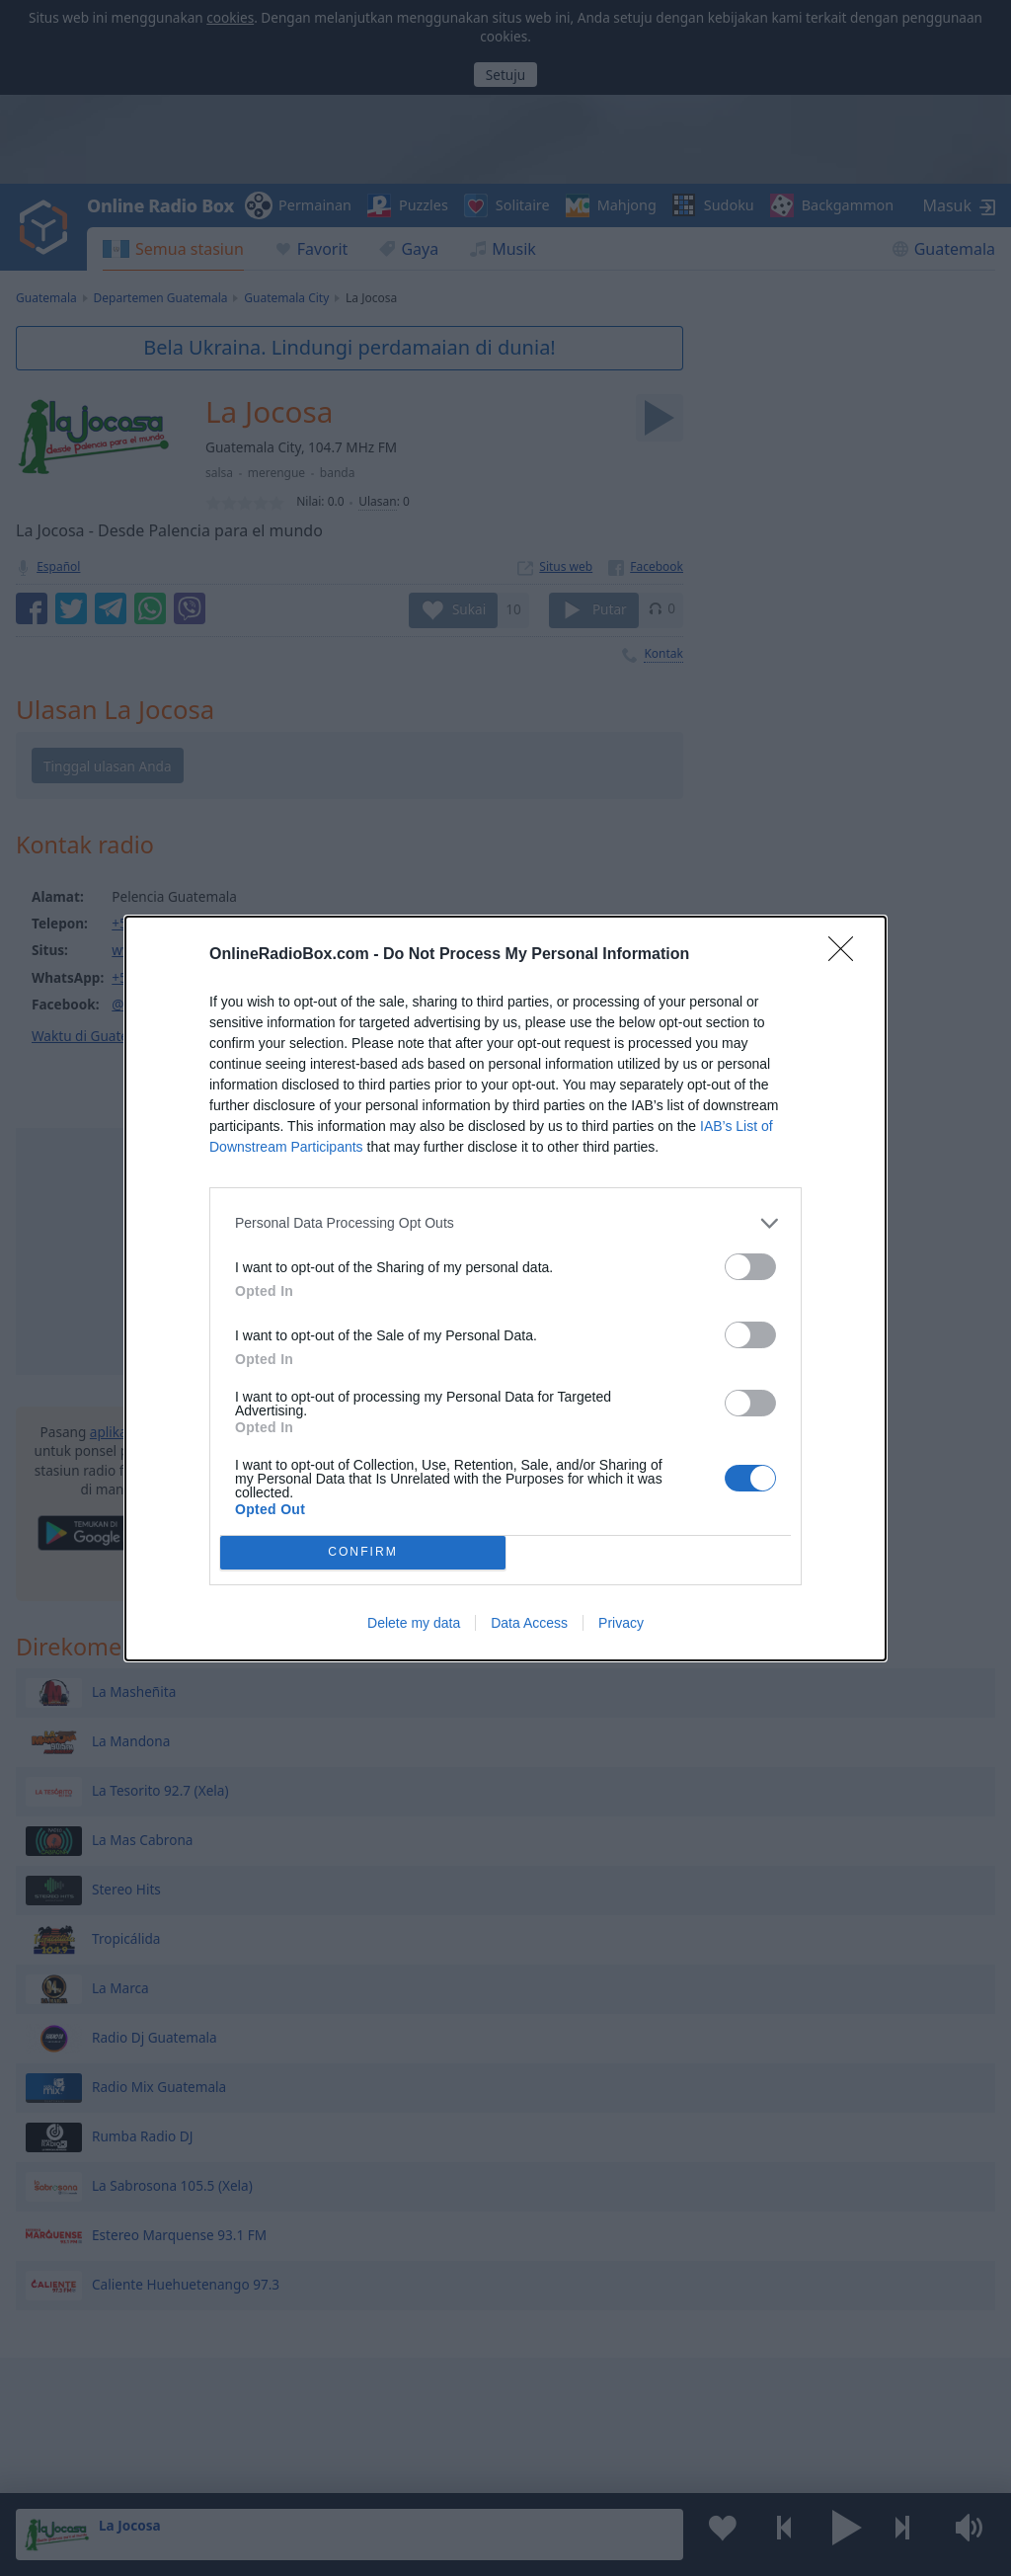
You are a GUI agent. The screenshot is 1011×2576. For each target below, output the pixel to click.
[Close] (847, 955)
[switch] (750, 1266)
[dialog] (505, 1288)
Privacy (621, 1623)
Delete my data (413, 1623)
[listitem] (505, 1223)
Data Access (529, 1623)
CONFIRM (363, 1552)
